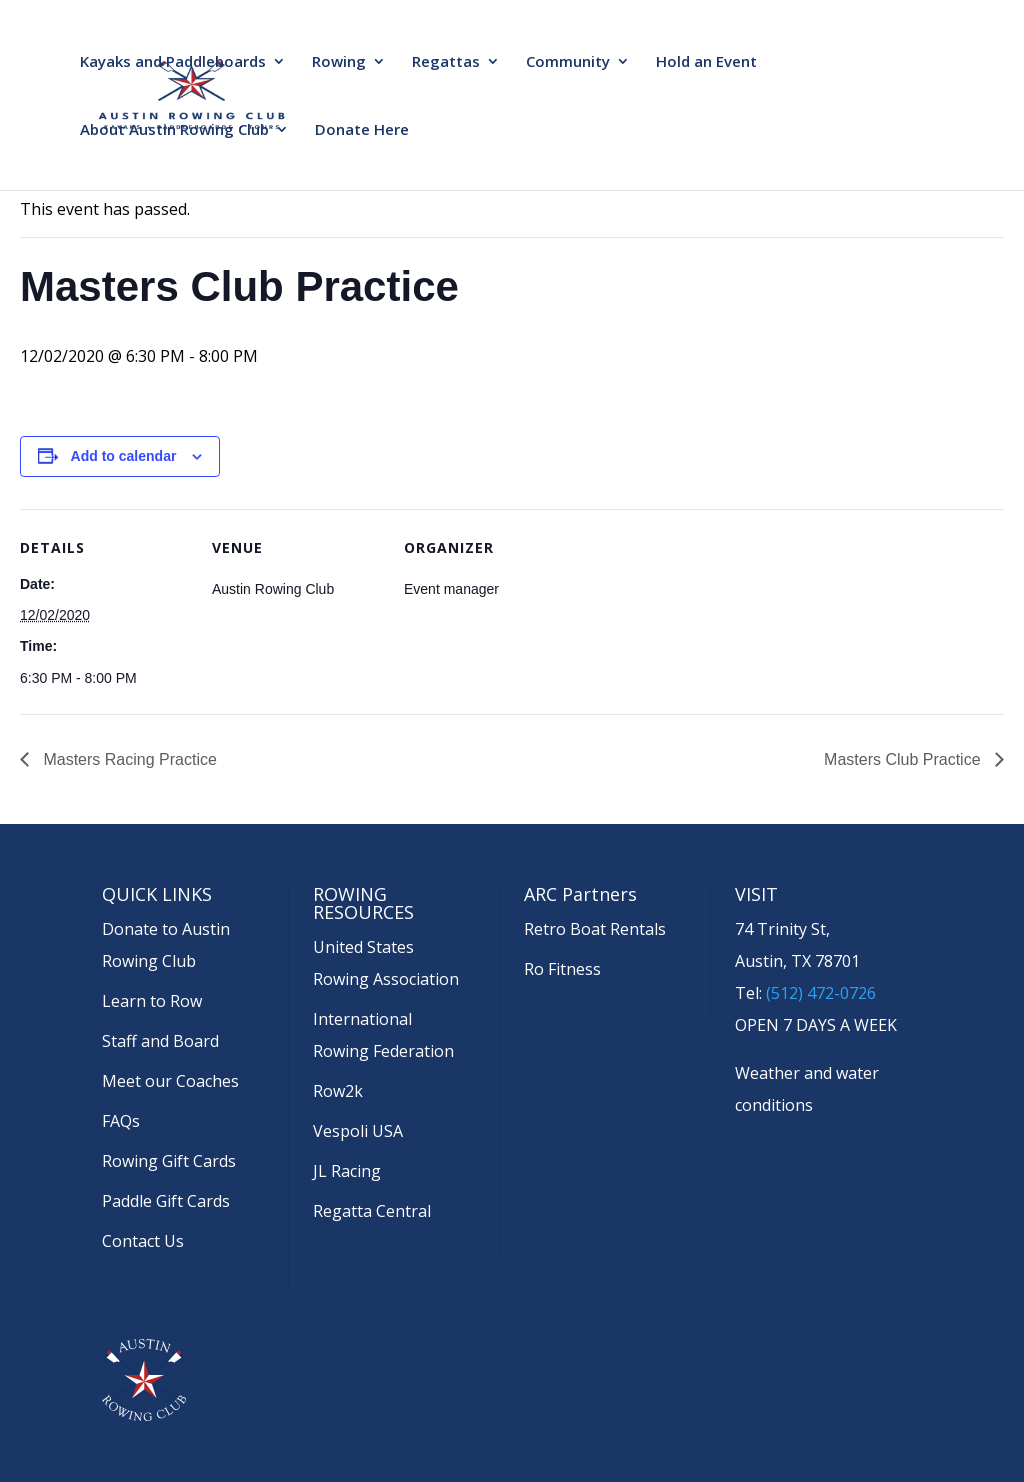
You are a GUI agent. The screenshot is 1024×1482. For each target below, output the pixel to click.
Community (568, 62)
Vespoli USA (358, 1131)
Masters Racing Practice (128, 759)
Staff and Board (160, 1041)
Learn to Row (152, 1001)
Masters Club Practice (904, 759)
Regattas (446, 62)
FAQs (121, 1121)
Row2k (338, 1091)
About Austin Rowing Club (174, 130)
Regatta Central (372, 1211)
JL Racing (347, 1171)
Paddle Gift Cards (166, 1201)
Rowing (339, 62)
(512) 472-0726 (821, 993)
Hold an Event (706, 62)
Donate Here (362, 130)
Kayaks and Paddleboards (173, 62)
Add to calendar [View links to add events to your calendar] (124, 456)
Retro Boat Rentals (595, 929)
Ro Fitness (562, 969)
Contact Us (143, 1241)
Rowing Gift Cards (169, 1161)
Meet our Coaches (170, 1081)
